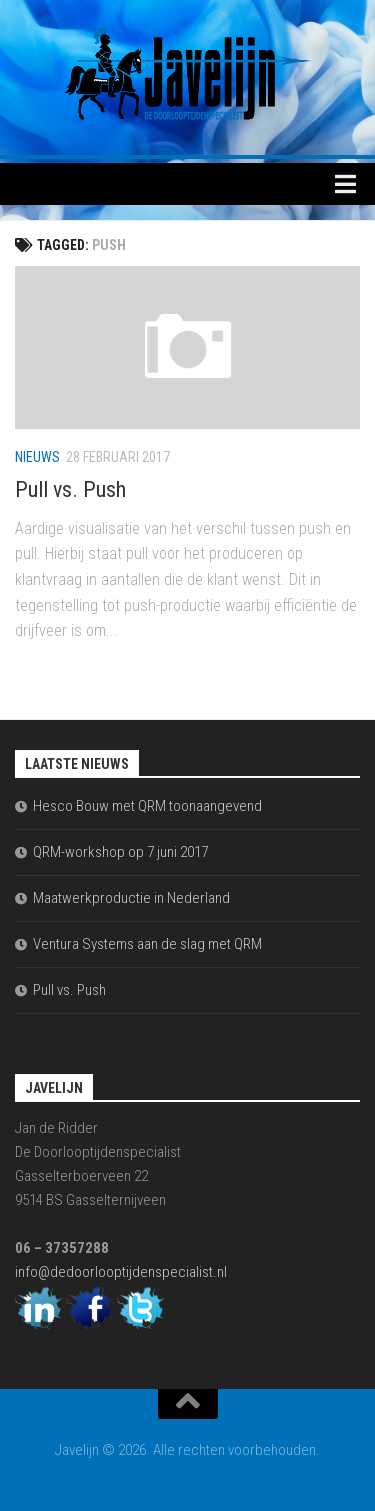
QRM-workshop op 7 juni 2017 (120, 852)
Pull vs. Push (70, 489)
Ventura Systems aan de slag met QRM (147, 944)
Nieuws (37, 457)
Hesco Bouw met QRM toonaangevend (147, 806)
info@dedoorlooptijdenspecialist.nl (121, 1272)
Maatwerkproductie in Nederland (131, 898)
